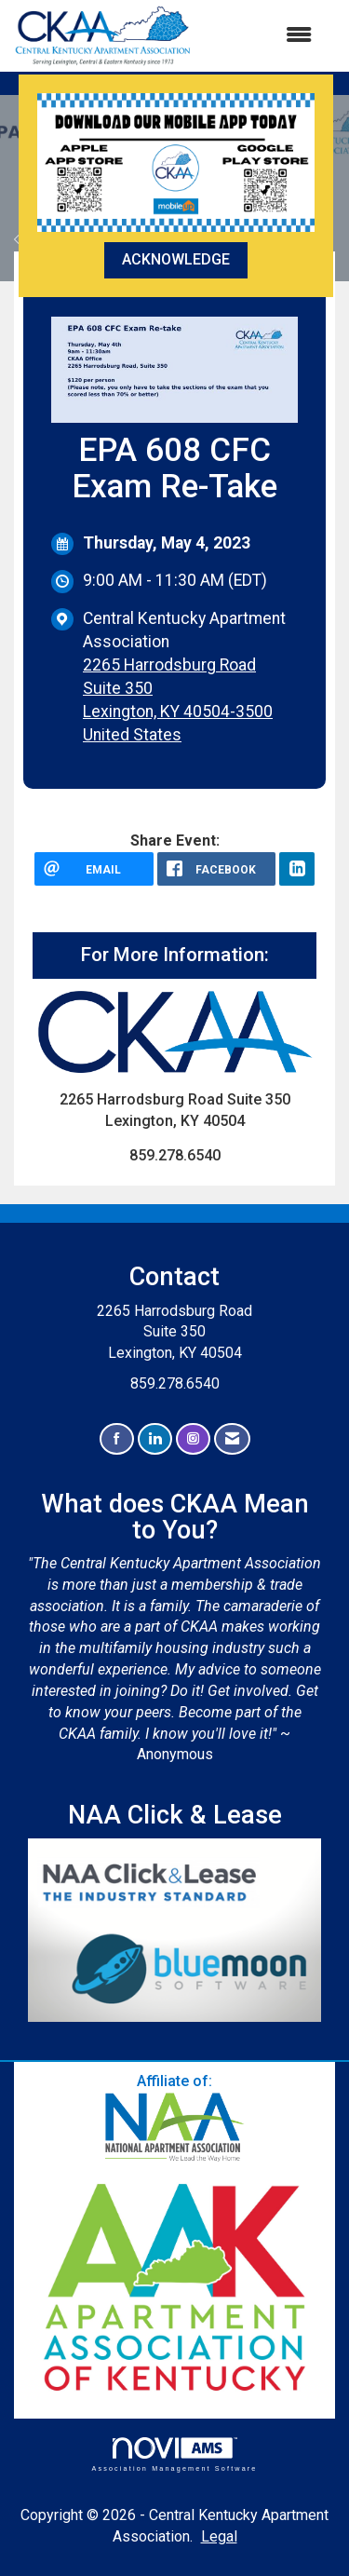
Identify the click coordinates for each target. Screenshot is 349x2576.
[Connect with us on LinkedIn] (155, 1439)
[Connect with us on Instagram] (193, 1439)
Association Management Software (174, 2454)
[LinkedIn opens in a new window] (297, 869)
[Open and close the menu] (261, 36)
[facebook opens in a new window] (216, 869)
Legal (219, 2536)
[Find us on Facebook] (117, 1439)
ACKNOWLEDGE (176, 259)
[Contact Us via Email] (232, 1439)
